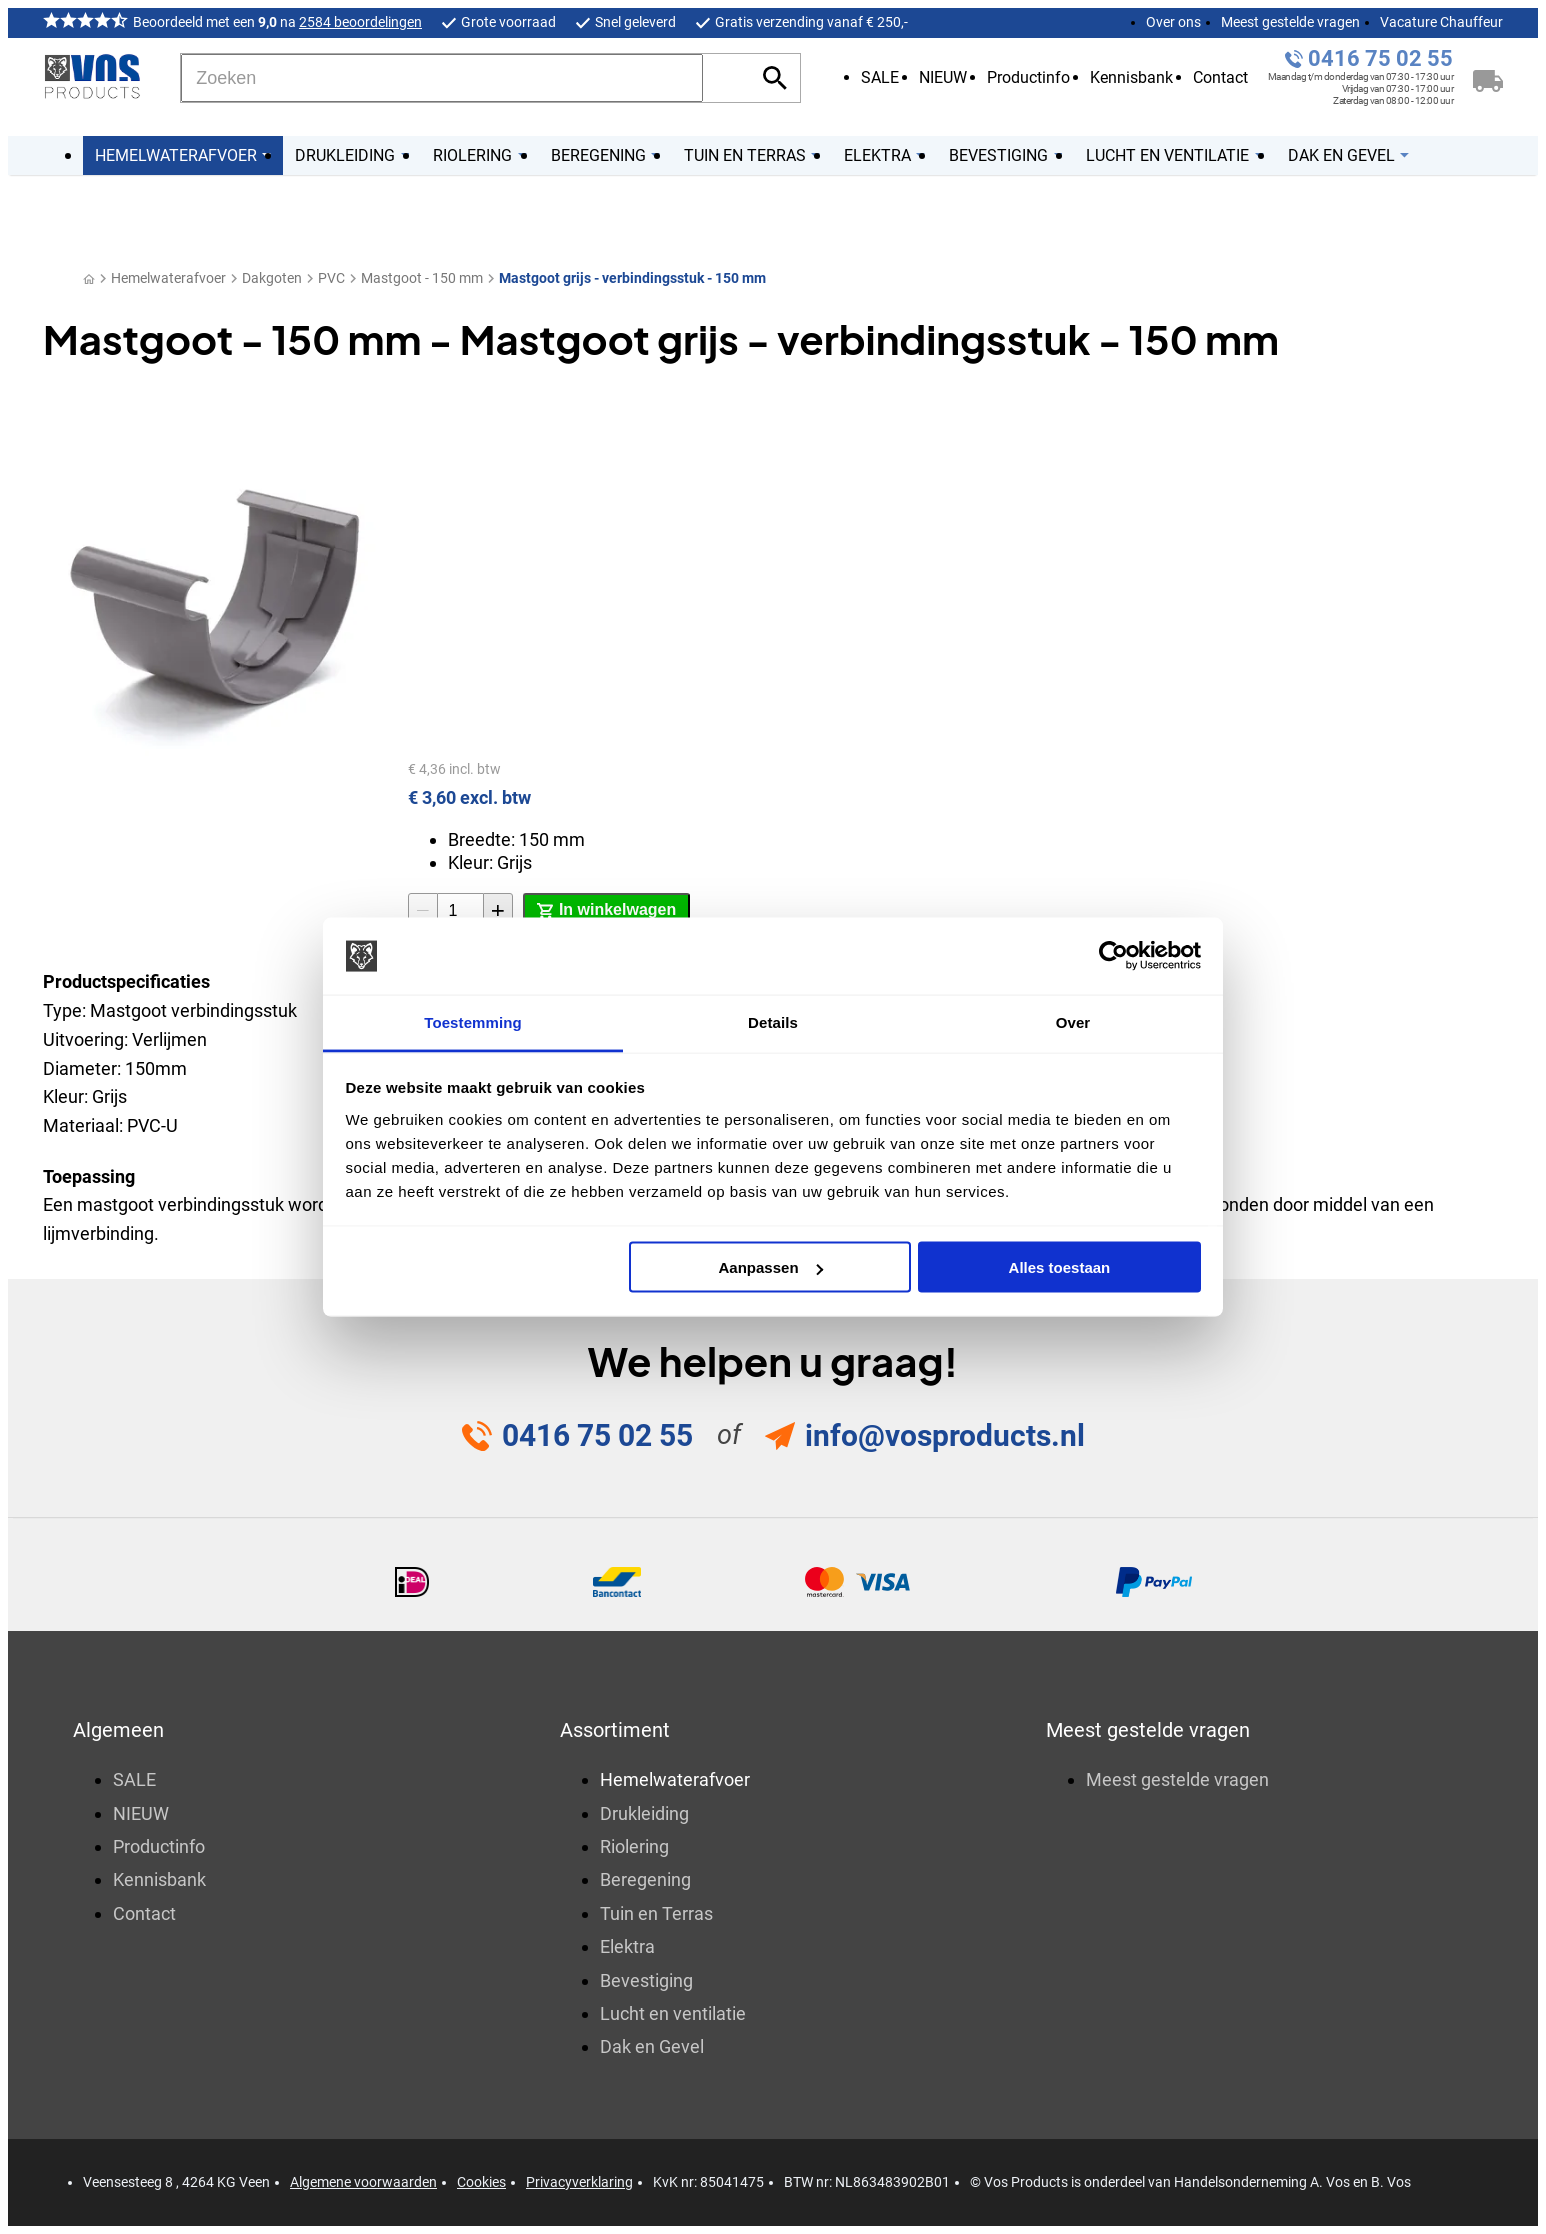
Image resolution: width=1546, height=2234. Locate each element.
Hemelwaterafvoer (168, 278)
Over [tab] (1073, 1021)
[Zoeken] (442, 78)
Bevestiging (646, 1980)
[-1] (423, 911)
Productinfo (1028, 77)
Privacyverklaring (579, 2182)
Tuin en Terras (656, 1913)
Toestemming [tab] (473, 1021)
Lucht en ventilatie (673, 2013)
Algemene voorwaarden (363, 2182)
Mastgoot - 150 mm (422, 278)
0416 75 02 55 (1380, 58)
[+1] (498, 911)
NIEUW (943, 77)
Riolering (634, 1846)
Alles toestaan (1060, 1267)
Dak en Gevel (652, 2046)
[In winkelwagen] (606, 911)
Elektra (627, 1946)
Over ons (1173, 22)
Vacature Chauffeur (1441, 22)
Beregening (645, 1879)
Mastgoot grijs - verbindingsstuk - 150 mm (632, 278)
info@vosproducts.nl (945, 1435)
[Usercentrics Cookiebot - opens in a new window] (1113, 956)
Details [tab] (773, 1021)
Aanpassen (771, 1267)
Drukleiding (644, 1813)
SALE (880, 77)
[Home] (89, 278)
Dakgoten (272, 278)
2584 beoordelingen (360, 22)
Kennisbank (1131, 77)
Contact (1220, 77)
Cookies (481, 2182)
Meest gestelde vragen (1290, 22)
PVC (331, 278)
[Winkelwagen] (1488, 78)
